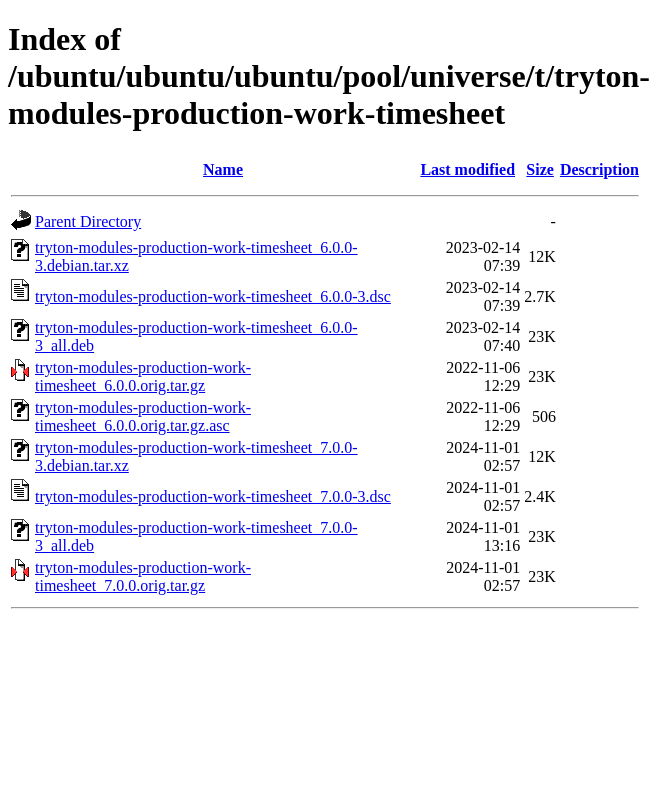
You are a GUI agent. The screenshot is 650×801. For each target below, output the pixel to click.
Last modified (467, 169)
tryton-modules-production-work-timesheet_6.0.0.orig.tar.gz (143, 376)
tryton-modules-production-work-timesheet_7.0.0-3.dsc (213, 496)
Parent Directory (88, 221)
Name (223, 169)
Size (540, 169)
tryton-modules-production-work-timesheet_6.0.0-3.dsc (213, 296)
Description (599, 169)
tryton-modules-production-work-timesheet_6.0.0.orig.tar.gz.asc (143, 416)
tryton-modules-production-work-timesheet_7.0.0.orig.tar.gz (143, 576)
